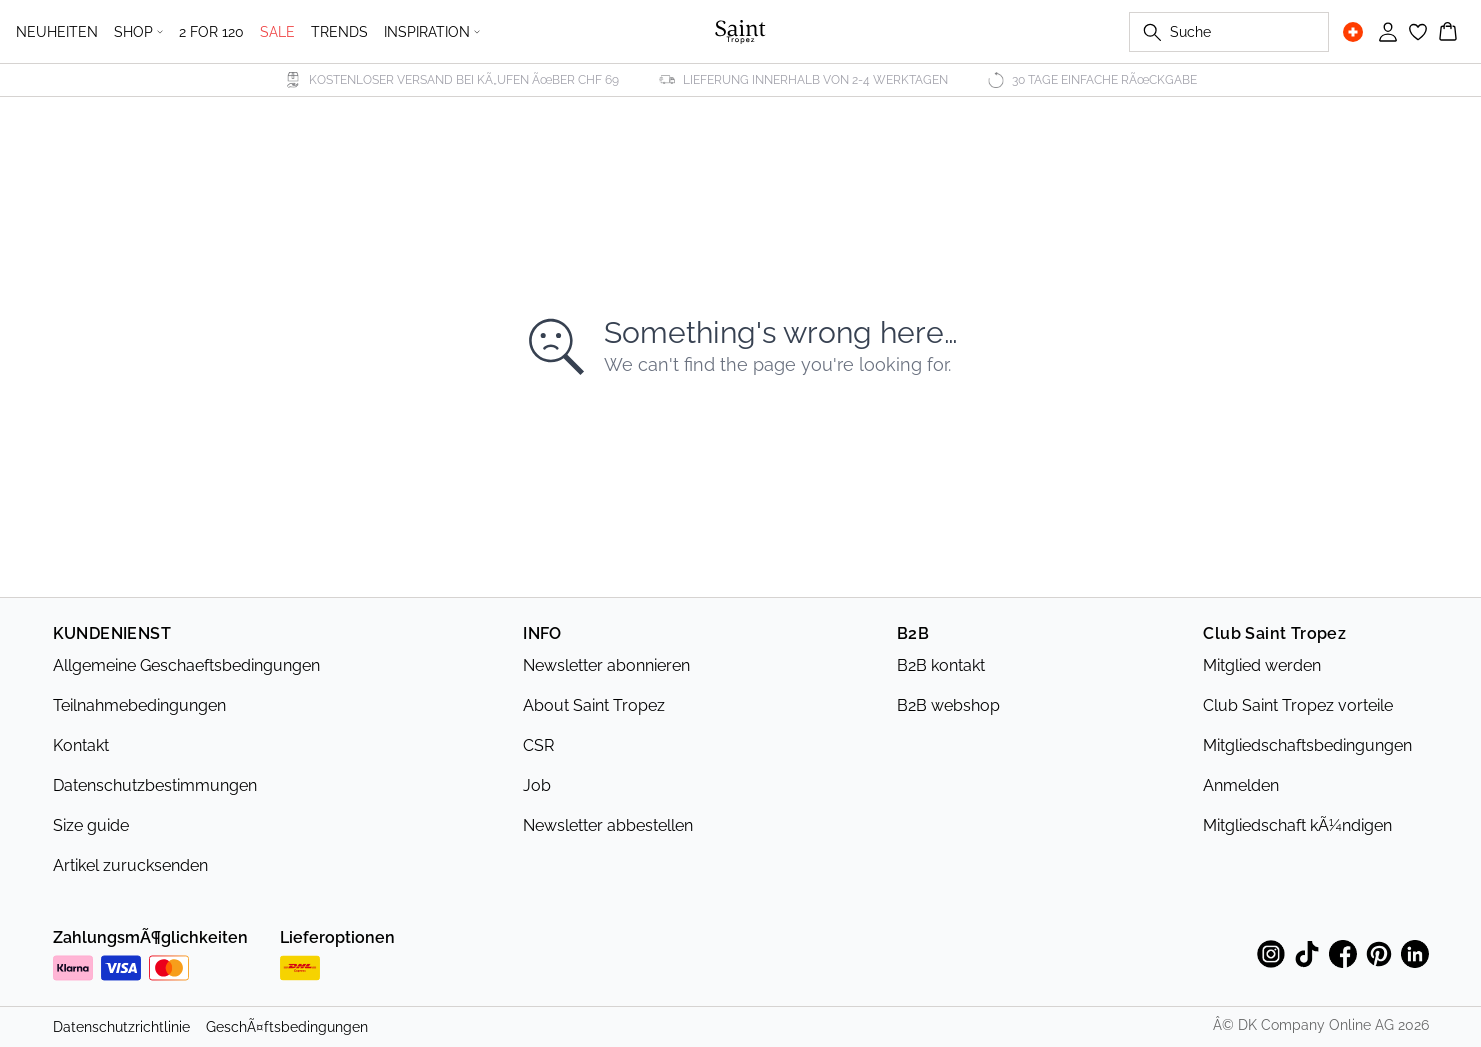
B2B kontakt (941, 665)
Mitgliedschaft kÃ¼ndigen (1297, 825)
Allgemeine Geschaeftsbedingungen (186, 665)
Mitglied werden (1262, 665)
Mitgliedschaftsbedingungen (1307, 745)
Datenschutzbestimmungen (155, 785)
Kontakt (81, 745)
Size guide (91, 825)
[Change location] (1353, 32)
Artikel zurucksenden (130, 865)
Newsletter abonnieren (606, 665)
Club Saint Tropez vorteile (1298, 705)
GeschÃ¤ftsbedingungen (287, 1027)
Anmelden (1241, 785)
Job (537, 785)
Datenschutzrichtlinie (121, 1027)
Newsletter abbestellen (608, 825)
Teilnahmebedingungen (139, 705)
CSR (538, 745)
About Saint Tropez (594, 705)
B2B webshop (948, 705)
